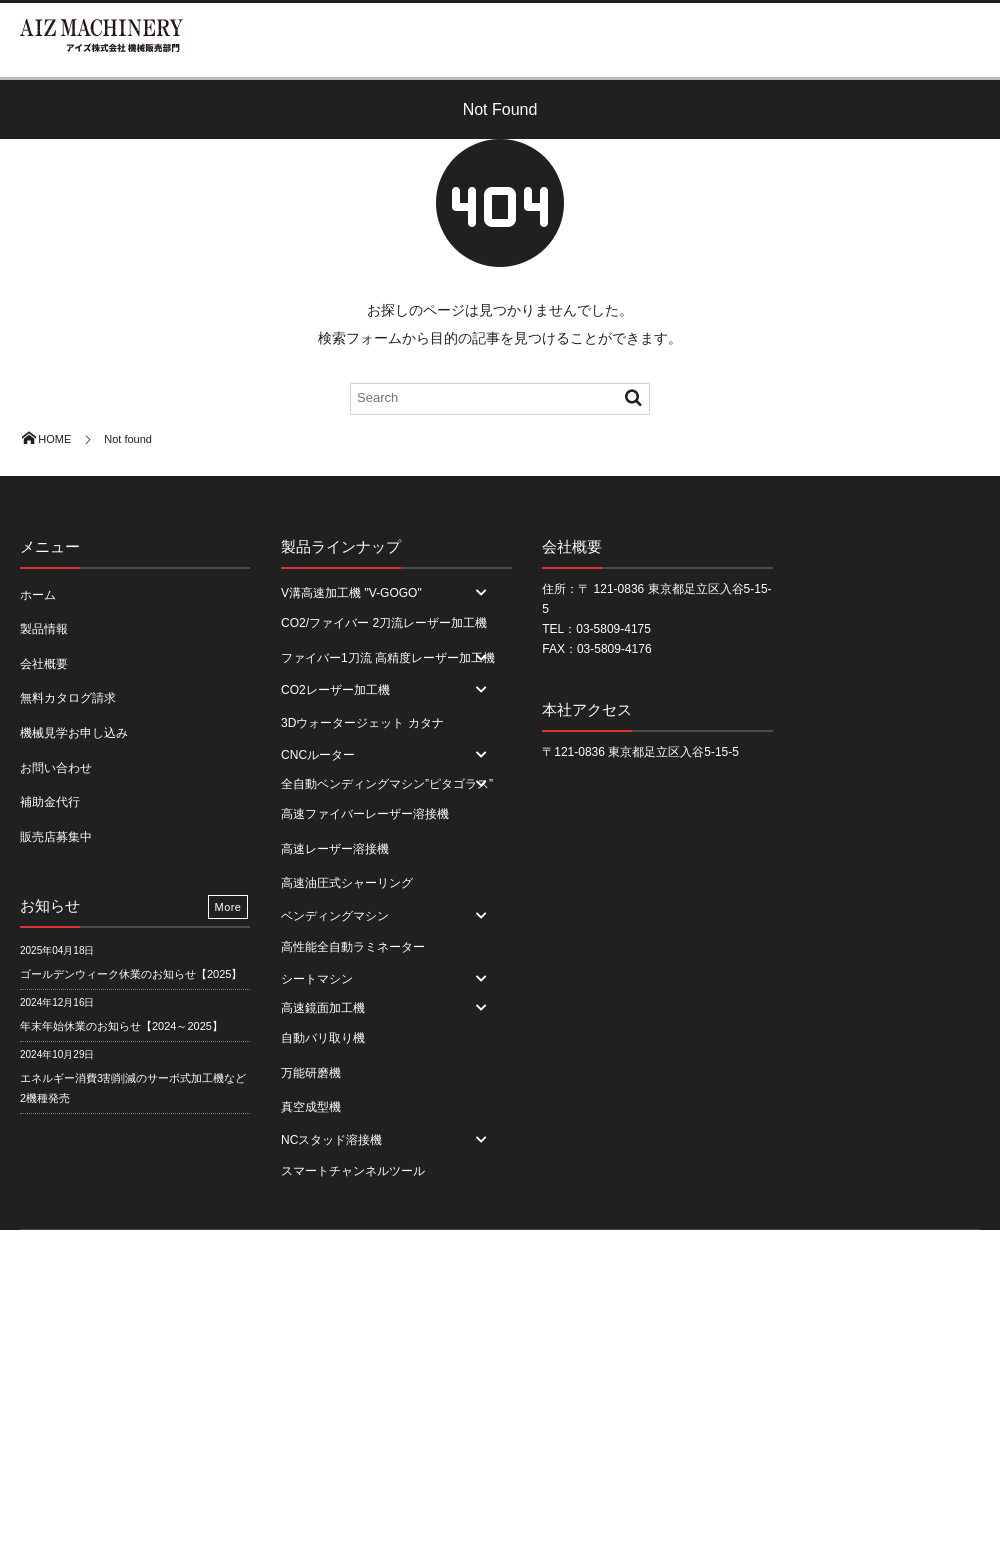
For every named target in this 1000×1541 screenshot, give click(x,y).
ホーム (38, 595)
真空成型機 (311, 1107)
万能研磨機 (311, 1073)
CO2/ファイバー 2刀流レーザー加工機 (384, 623)
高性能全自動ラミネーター (353, 947)
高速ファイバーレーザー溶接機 (365, 814)
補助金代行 (50, 802)
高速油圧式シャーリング (347, 883)
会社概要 (44, 664)
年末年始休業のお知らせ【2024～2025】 (121, 1026)
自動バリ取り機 (323, 1038)
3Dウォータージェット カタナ (362, 723)
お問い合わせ (56, 768)
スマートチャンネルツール (353, 1171)
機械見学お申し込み (74, 733)
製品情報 (44, 629)
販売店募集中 (56, 837)
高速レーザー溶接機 (335, 849)
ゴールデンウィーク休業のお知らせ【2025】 (131, 974)
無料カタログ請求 (68, 698)
